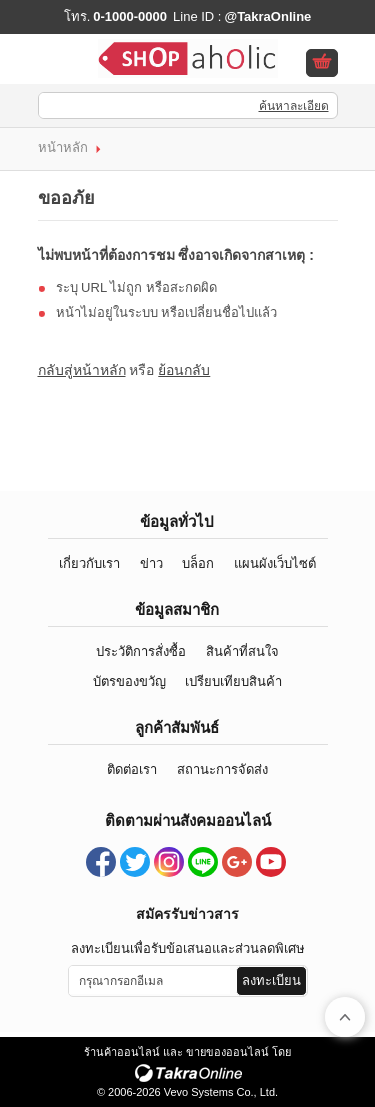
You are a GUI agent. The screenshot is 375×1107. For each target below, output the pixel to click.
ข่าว (151, 563)
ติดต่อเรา (132, 769)
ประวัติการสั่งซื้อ (141, 651)
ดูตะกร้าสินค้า (322, 64)
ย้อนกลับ (184, 370)
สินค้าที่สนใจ (242, 651)
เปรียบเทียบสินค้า (233, 681)
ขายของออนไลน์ (227, 1052)
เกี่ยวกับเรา (89, 563)
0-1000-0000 (130, 16)
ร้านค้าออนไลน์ (122, 1052)
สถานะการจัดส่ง (222, 769)
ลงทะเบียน (271, 980)
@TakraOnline (267, 16)
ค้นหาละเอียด (294, 106)
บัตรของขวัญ (129, 681)
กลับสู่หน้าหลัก (82, 370)
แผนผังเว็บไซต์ (275, 563)
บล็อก (198, 563)
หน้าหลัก (63, 147)
